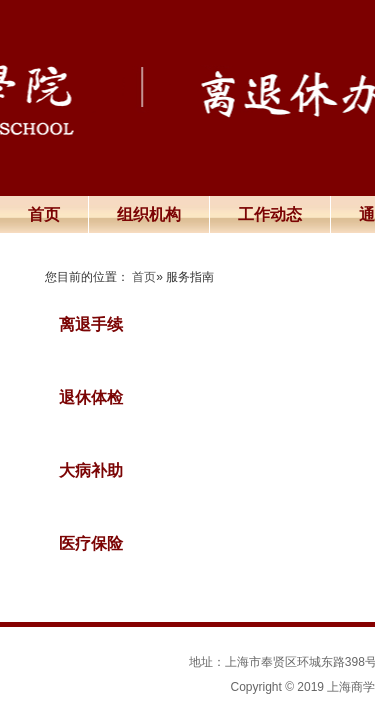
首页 (44, 214)
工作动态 (270, 214)
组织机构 (149, 214)
